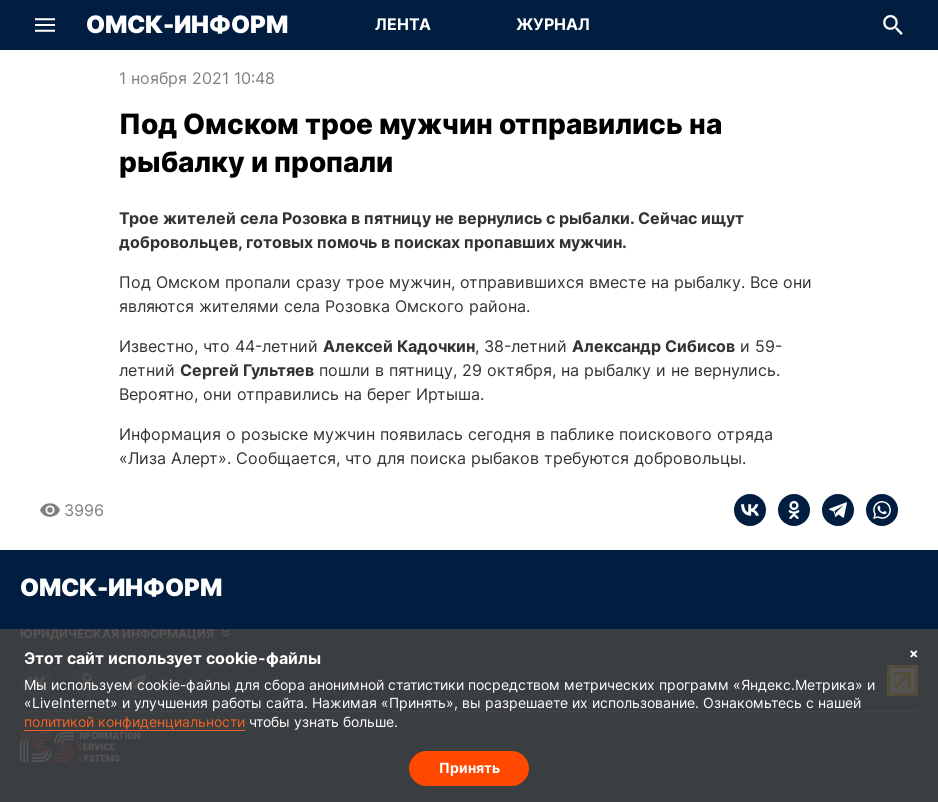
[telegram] (832, 510)
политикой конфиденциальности (134, 721)
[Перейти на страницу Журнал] (553, 25)
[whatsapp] (876, 510)
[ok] (788, 510)
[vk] (750, 510)
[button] (45, 25)
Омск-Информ (187, 25)
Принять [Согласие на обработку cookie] (469, 767)
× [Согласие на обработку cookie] (914, 652)
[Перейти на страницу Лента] (403, 25)
